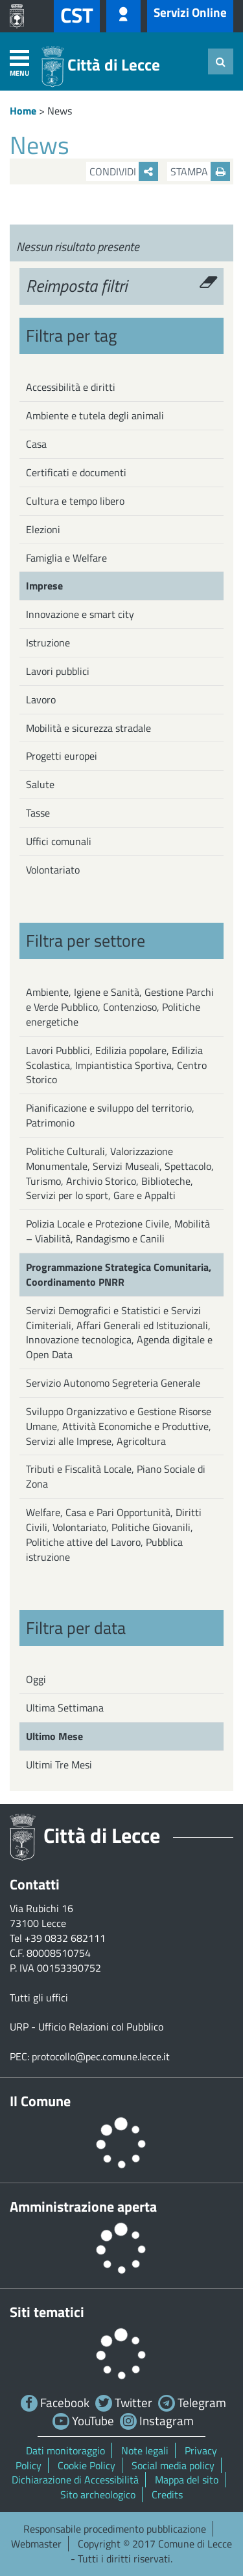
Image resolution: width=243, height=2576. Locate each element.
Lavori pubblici (57, 671)
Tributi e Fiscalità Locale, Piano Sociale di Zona (115, 1476)
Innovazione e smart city (80, 614)
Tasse (38, 812)
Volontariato (53, 869)
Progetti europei (61, 756)
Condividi (123, 171)
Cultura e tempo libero (75, 501)
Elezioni (43, 529)
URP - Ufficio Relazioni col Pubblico (86, 2026)
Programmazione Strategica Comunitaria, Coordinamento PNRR (118, 1274)
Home (23, 110)
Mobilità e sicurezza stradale (88, 728)
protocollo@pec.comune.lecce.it (101, 2056)
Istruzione (48, 642)
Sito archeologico (97, 2494)
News (59, 110)
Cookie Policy (86, 2465)
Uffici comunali (58, 841)
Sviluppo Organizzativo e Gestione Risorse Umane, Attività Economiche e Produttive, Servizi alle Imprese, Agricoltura (118, 1426)
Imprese (44, 585)
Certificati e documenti (76, 472)
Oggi (36, 1679)
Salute (40, 784)
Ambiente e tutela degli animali (95, 415)
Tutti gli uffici (39, 1997)
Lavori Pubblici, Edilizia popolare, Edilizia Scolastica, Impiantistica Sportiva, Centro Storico (116, 1065)
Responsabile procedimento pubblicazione (114, 2529)
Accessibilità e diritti (70, 387)
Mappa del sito (186, 2479)
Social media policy (173, 2465)
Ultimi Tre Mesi (59, 1764)
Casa (36, 444)
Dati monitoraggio (65, 2450)
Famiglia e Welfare (66, 558)
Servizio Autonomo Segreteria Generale (113, 1383)
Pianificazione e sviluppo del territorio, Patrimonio (110, 1115)
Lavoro (41, 699)
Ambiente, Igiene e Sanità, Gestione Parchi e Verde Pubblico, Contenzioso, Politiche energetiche (120, 1006)
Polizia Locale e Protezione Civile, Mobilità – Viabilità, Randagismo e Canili (118, 1231)
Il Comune (40, 2101)
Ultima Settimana (65, 1707)
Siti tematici (47, 2312)
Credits (167, 2494)
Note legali (144, 2450)
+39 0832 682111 (65, 1938)
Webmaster (36, 2543)
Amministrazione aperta (83, 2207)
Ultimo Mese (54, 1736)
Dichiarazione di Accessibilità (75, 2479)
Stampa (200, 171)
